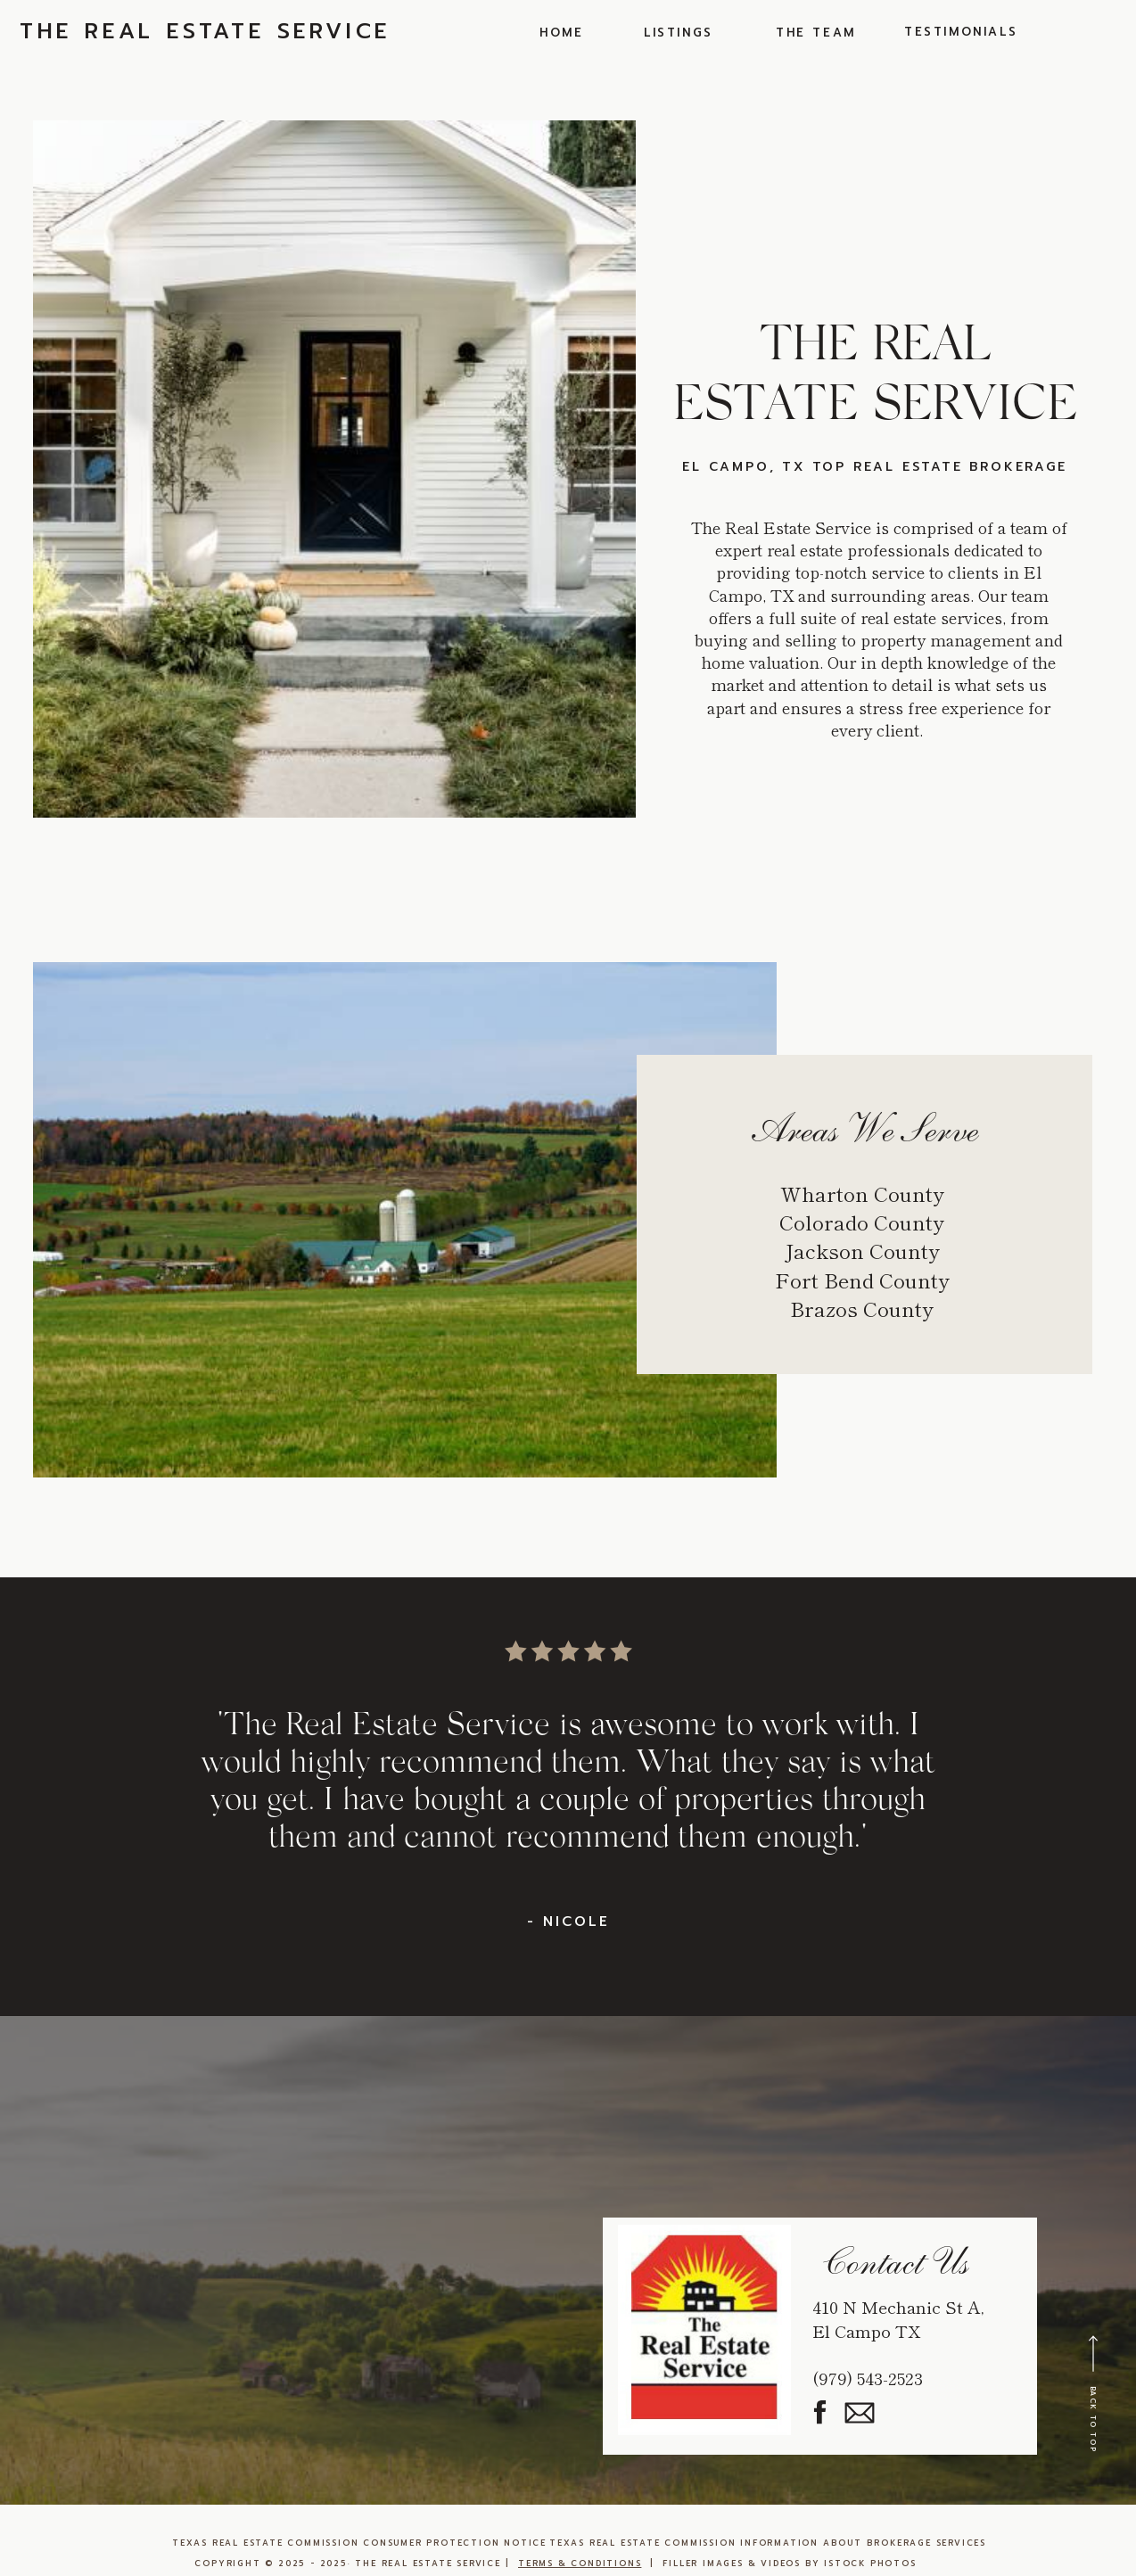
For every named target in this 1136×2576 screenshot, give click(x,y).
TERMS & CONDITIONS (579, 2563)
